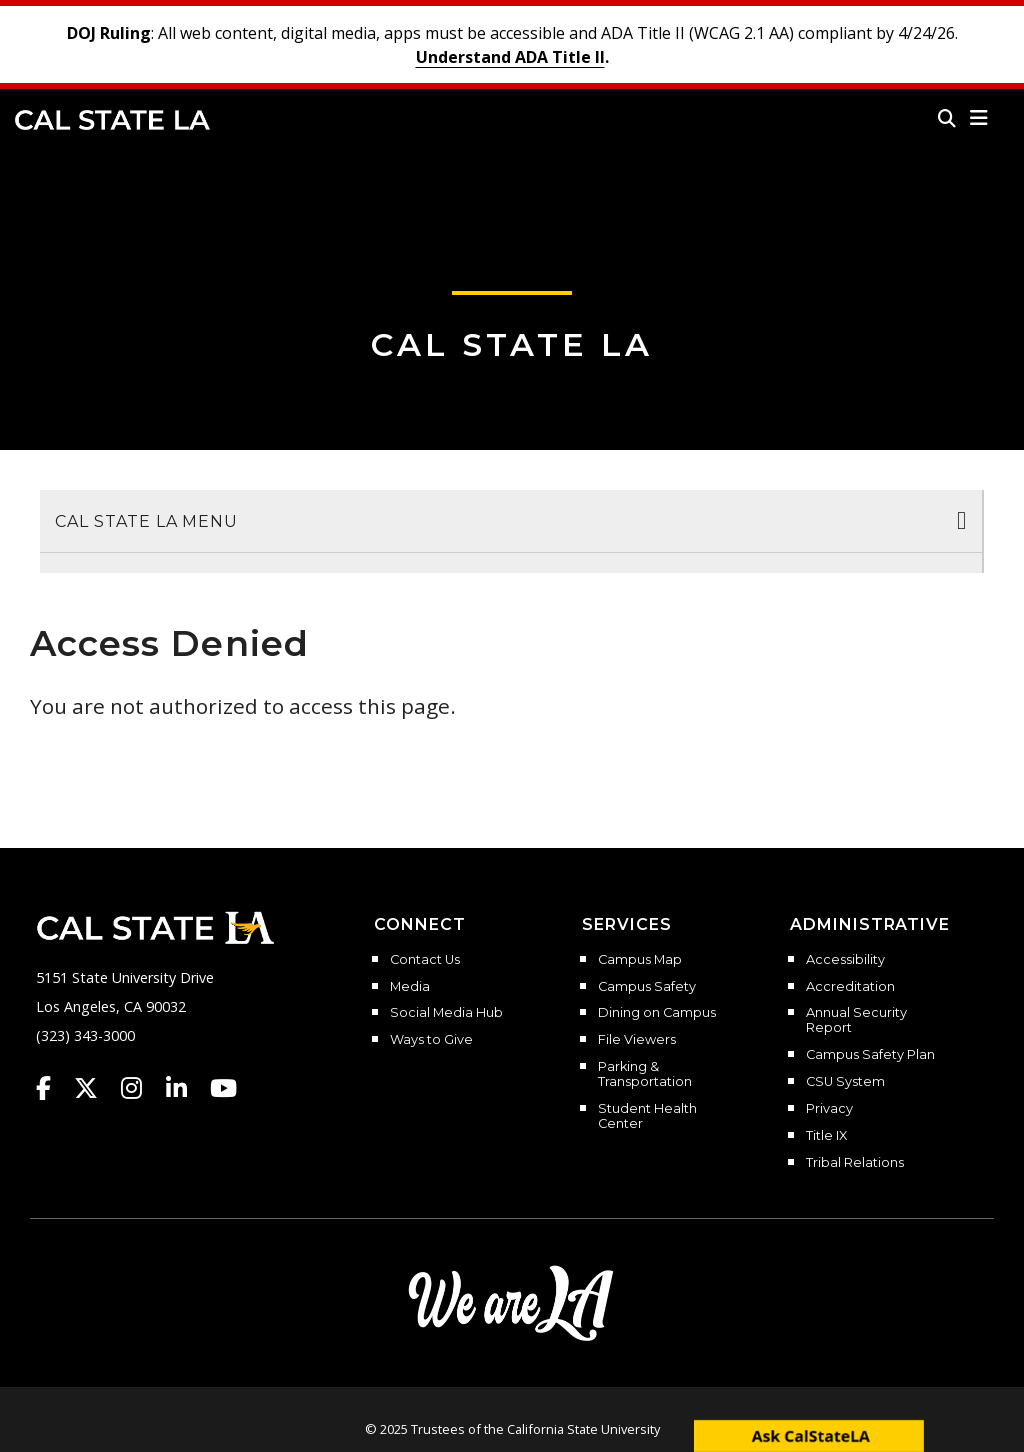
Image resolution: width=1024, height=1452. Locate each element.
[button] (979, 118)
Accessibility (845, 960)
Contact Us (425, 960)
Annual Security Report (856, 1020)
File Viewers (637, 1040)
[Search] (947, 118)
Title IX (826, 1136)
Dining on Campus (657, 1013)
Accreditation (850, 987)
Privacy (829, 1109)
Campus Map (640, 960)
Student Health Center (647, 1116)
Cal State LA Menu (146, 521)
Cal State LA (112, 120)
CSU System (845, 1082)
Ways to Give (431, 1040)
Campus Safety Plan (870, 1055)
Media (410, 987)
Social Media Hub (446, 1013)
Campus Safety (647, 987)
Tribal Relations (855, 1163)
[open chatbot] (809, 1435)
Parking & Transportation (645, 1074)
